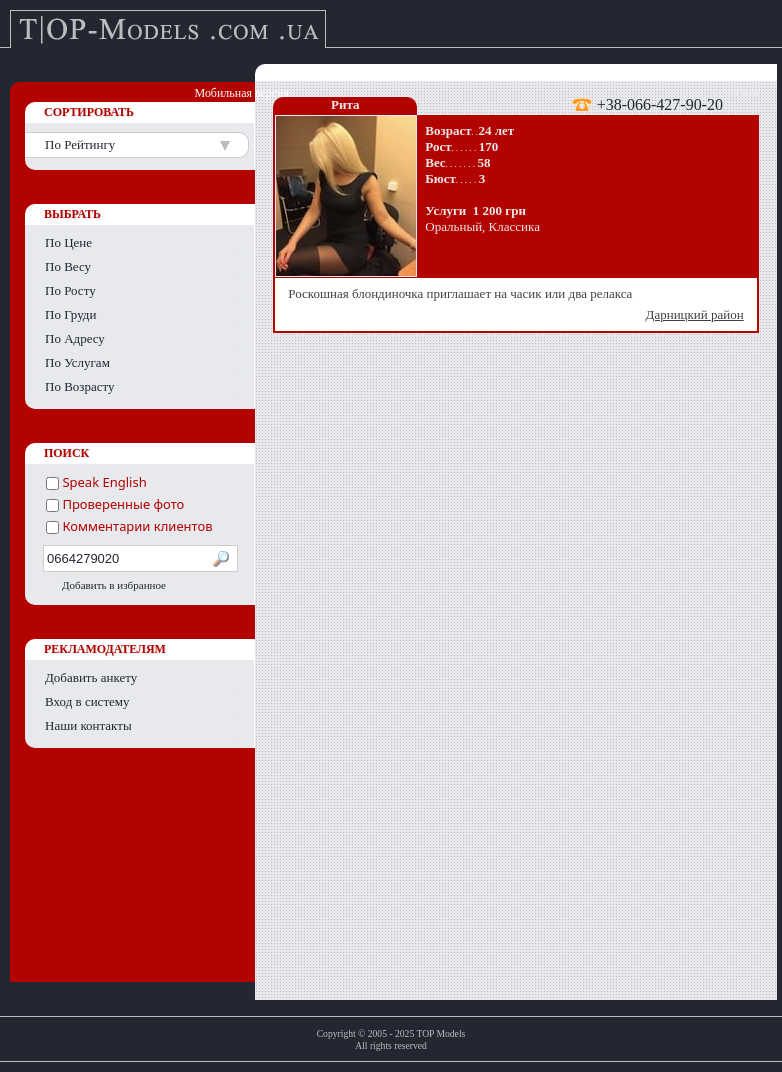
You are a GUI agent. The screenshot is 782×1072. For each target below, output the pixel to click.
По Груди (70, 314)
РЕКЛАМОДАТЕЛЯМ (105, 649)
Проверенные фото (115, 504)
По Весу (68, 266)
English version (721, 93)
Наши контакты (88, 725)
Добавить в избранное (114, 585)
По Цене (68, 242)
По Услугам (77, 362)
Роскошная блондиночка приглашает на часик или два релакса (518, 304)
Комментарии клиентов (129, 526)
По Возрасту (80, 386)
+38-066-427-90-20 (660, 104)
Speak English (96, 482)
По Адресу (75, 338)
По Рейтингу (80, 144)
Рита (345, 104)
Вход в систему (87, 701)
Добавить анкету (91, 677)
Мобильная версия (242, 93)
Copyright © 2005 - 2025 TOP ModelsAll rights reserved (391, 1039)
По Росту (70, 290)
